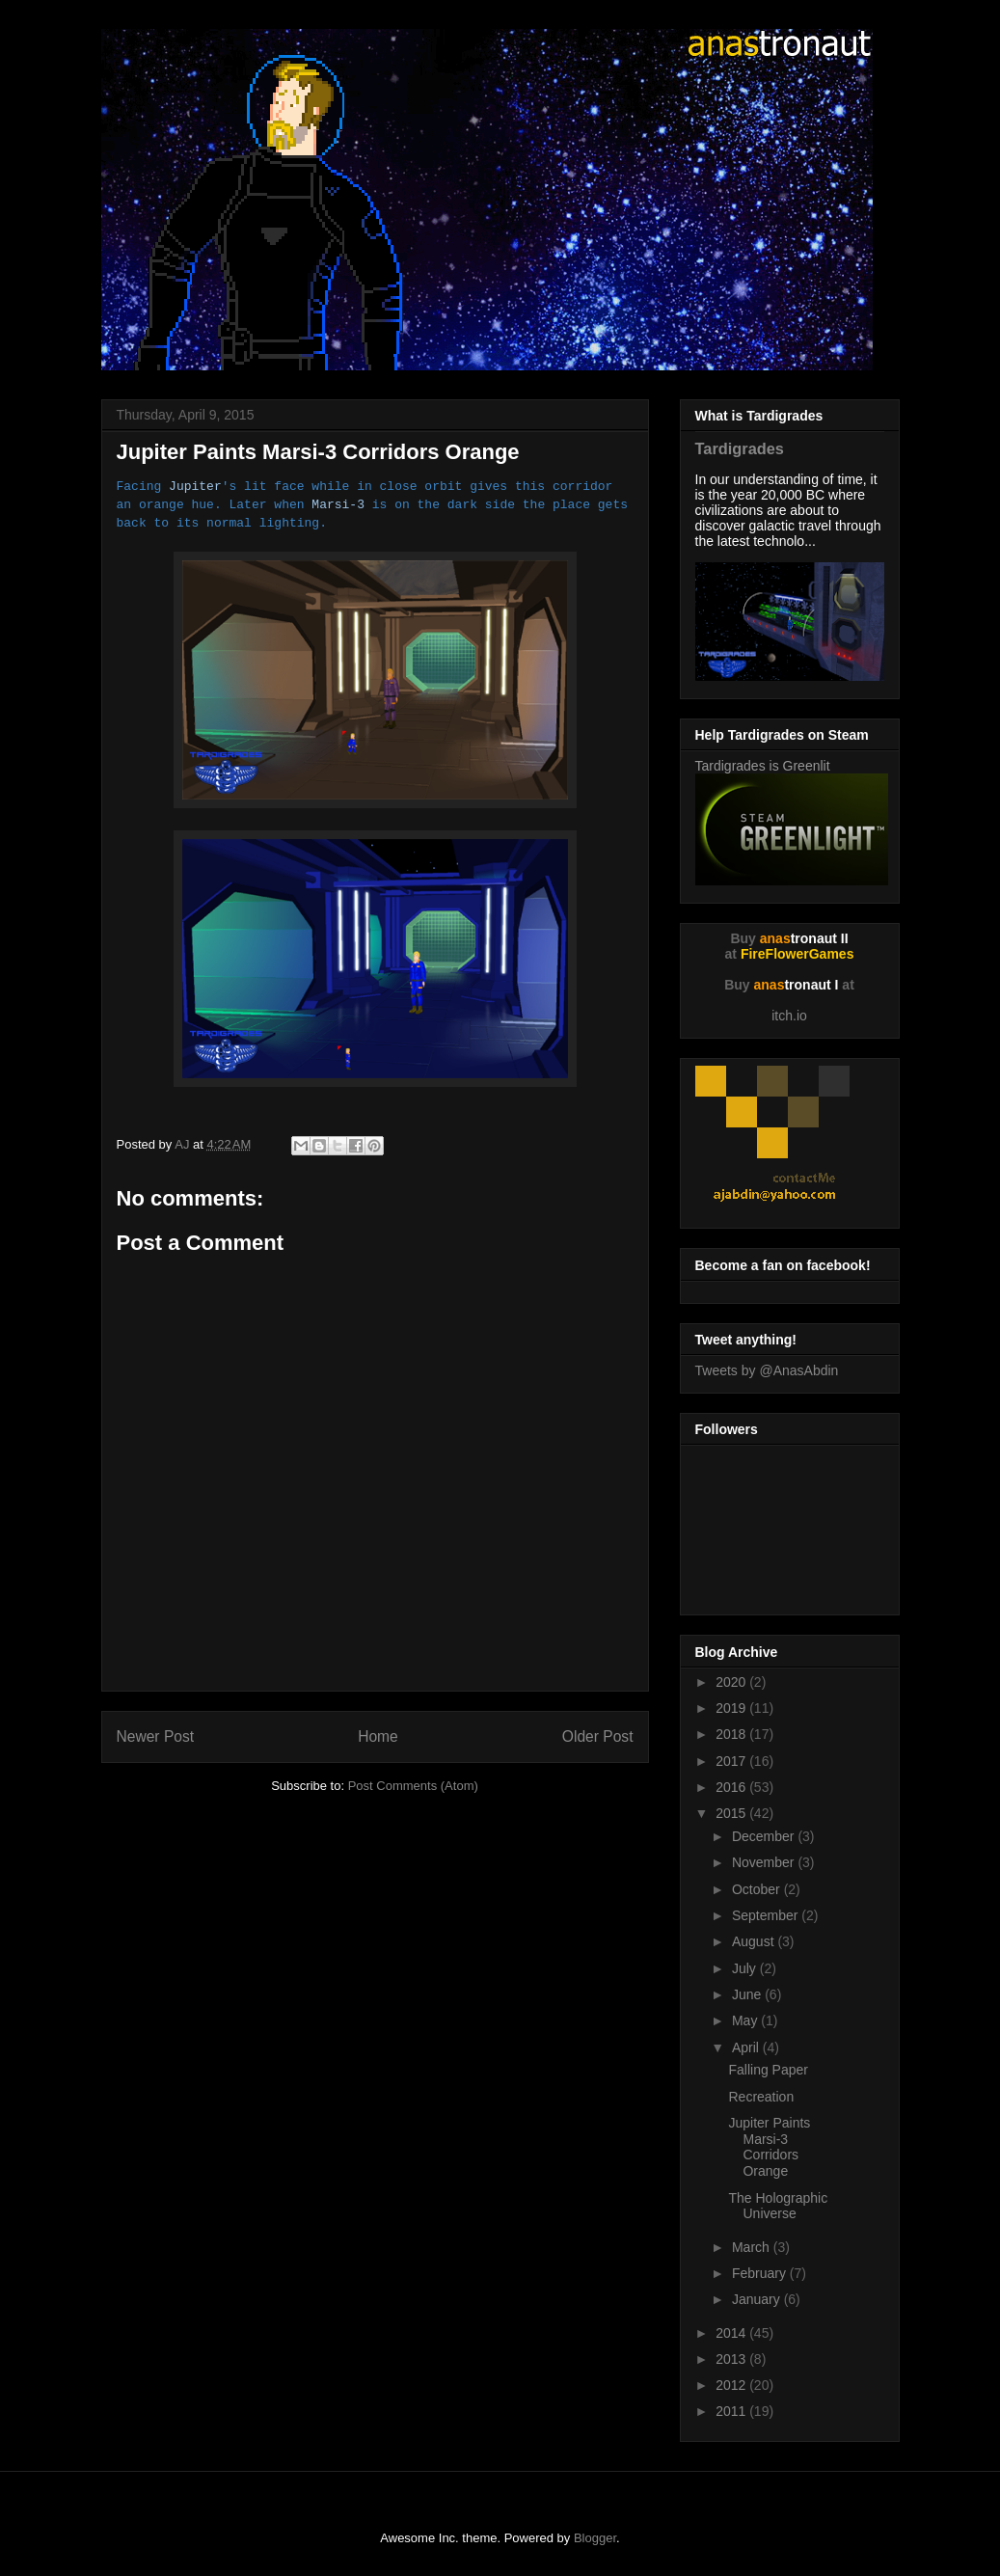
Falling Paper (768, 2069)
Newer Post (156, 1736)
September (766, 1915)
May (746, 2020)
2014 (732, 2333)
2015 (732, 1813)
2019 (732, 1708)
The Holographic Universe (777, 2206)
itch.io (789, 1015)
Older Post (598, 1736)
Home (378, 1736)
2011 (732, 2411)
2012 (732, 2385)
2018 (732, 1734)
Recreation (761, 2096)
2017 (732, 1761)
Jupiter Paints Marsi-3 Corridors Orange (769, 2147)
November (764, 1862)
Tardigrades (739, 448)
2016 (732, 1787)
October (758, 1889)
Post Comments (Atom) (413, 1785)
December (764, 1836)
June (748, 1994)
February (761, 2273)
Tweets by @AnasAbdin (767, 1370)
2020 (732, 1682)
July (746, 1968)
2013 (732, 2359)
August (754, 1941)
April (747, 2047)
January (758, 2299)
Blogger (595, 2538)
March (752, 2247)
